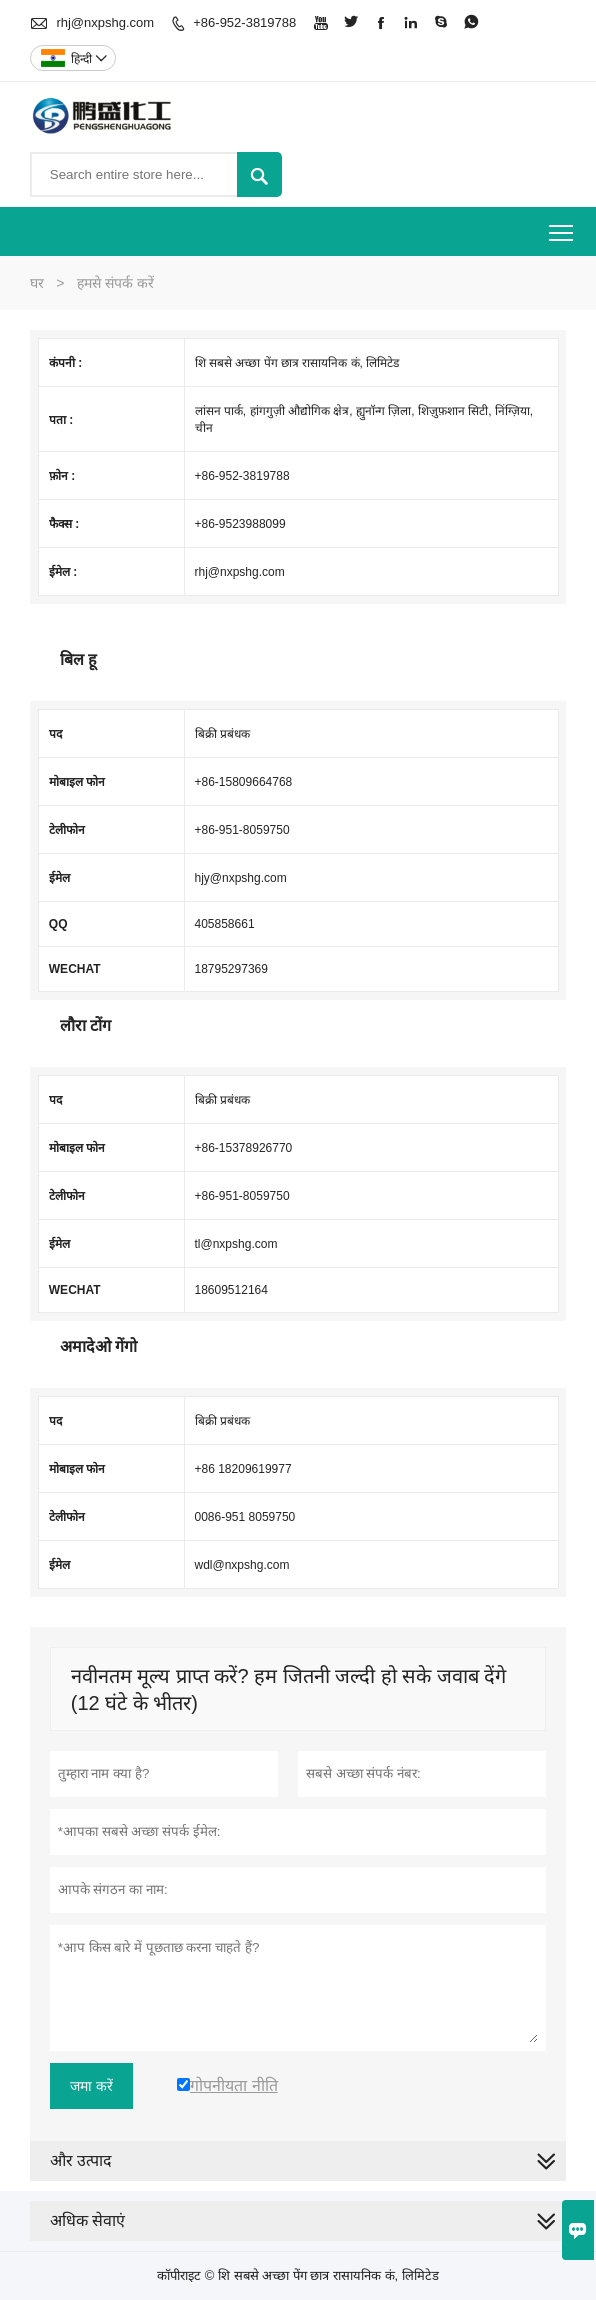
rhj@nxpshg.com (105, 22)
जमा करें (91, 2086)
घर (37, 283)
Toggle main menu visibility (562, 225)
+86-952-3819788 (244, 22)
